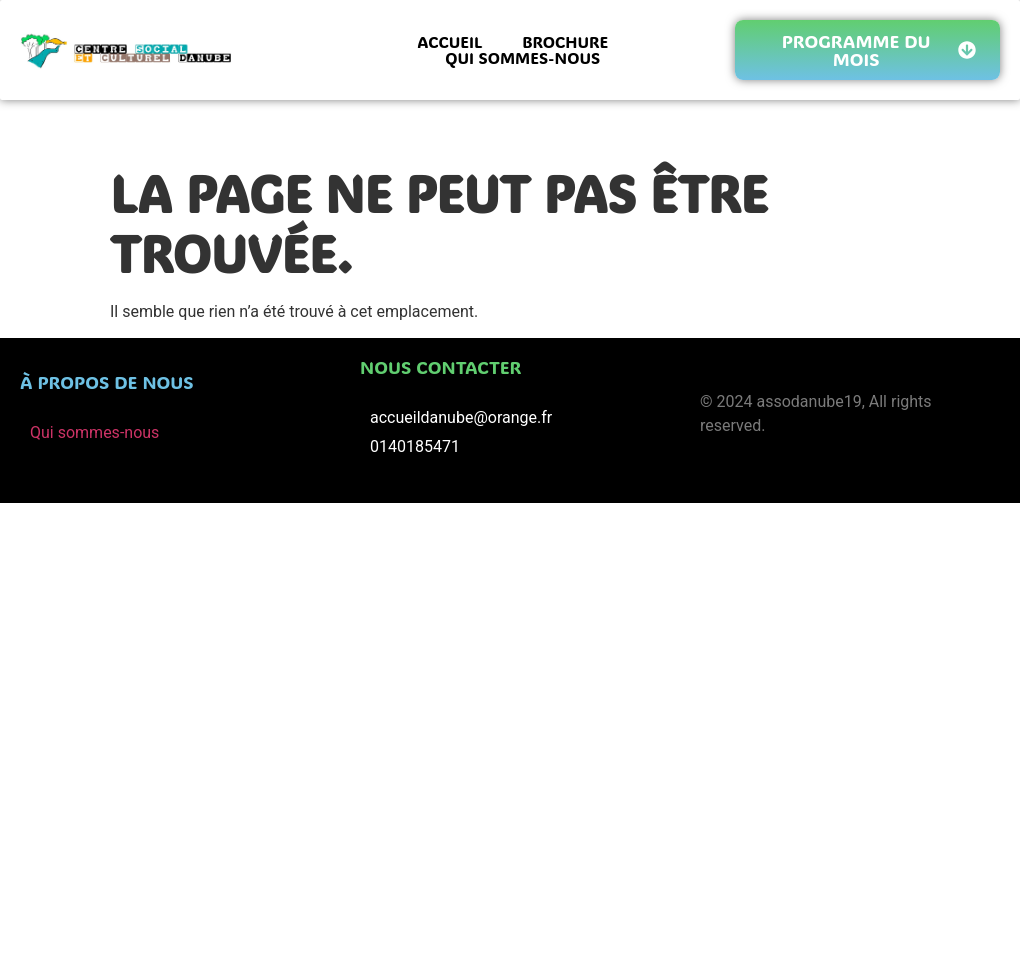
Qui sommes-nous (94, 432)
